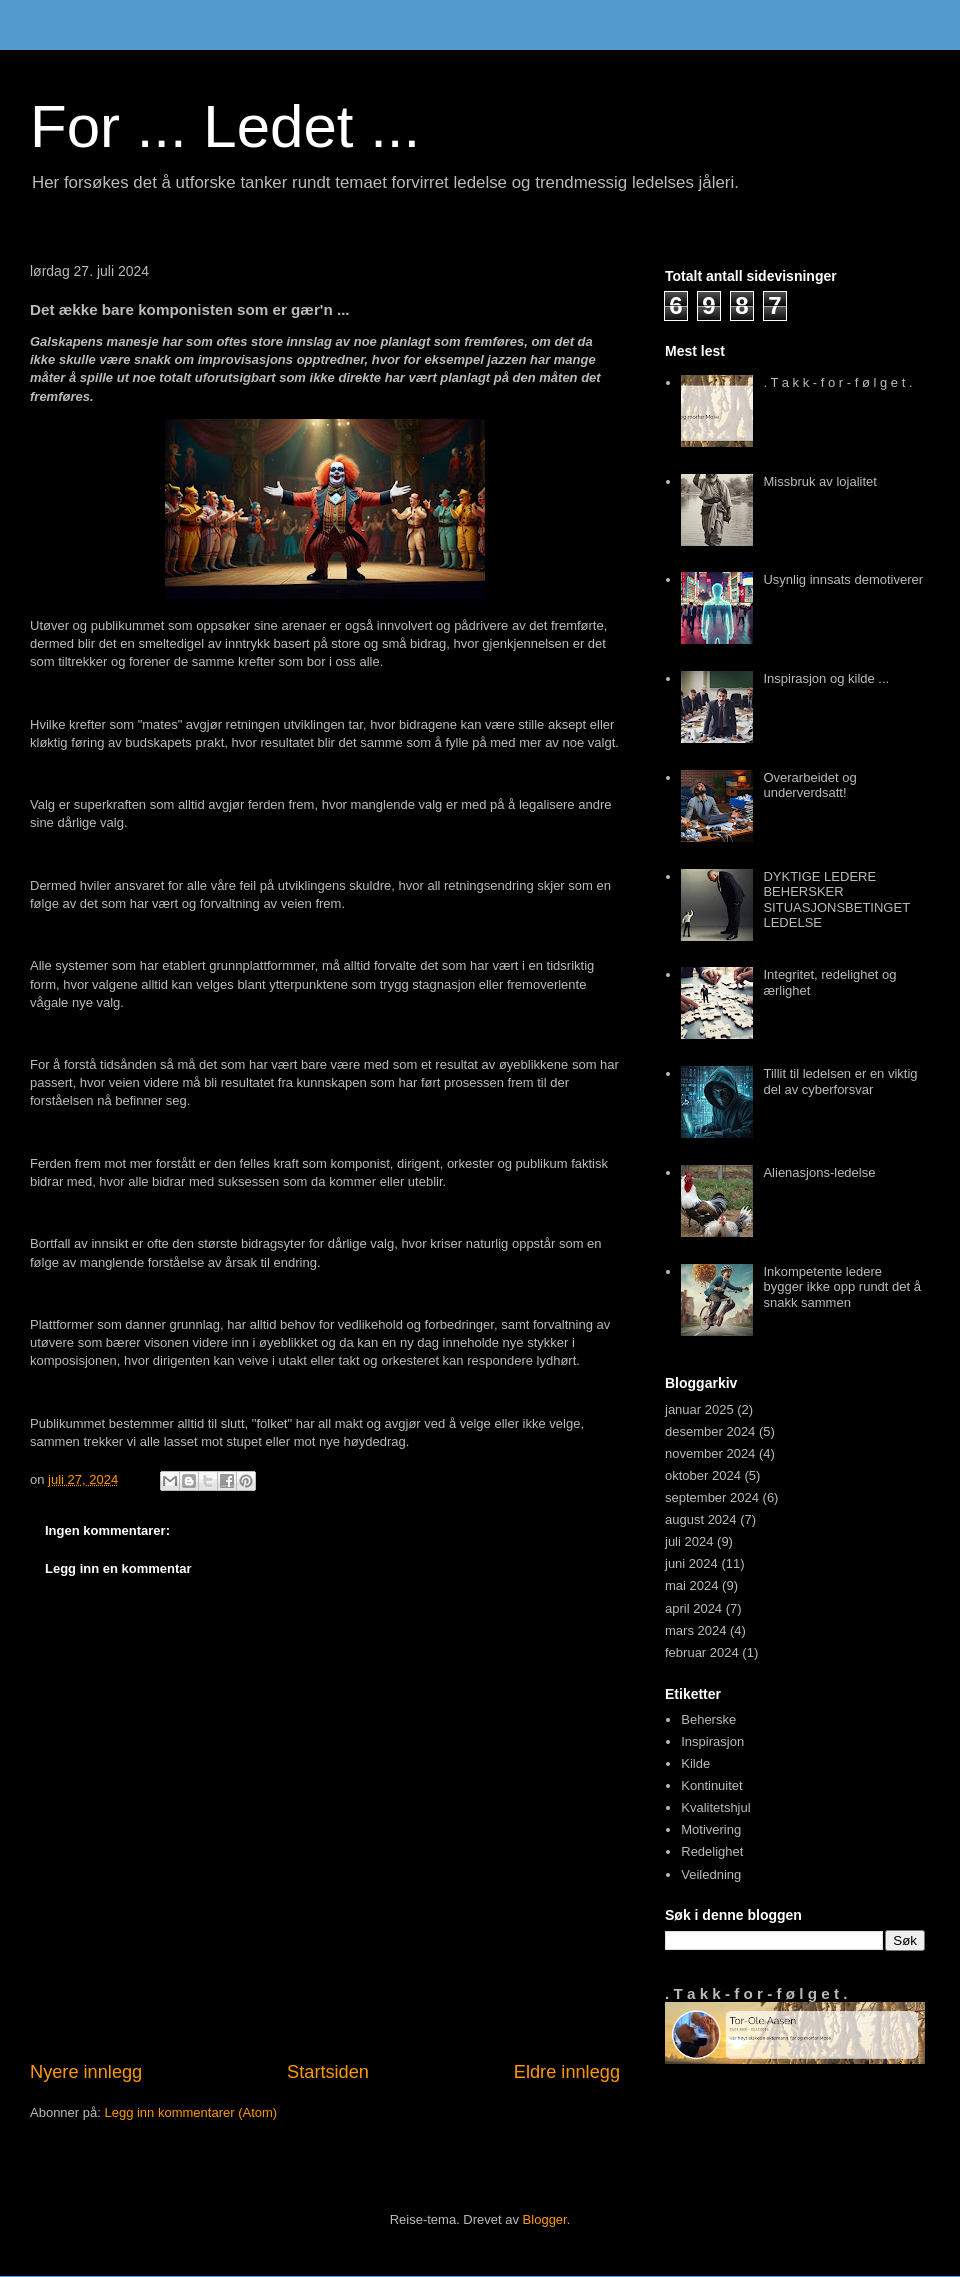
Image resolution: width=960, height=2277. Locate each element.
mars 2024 (695, 1630)
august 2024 (701, 1519)
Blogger (545, 2219)
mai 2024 (691, 1585)
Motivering (711, 1829)
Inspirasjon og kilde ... (826, 678)
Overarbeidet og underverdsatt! (809, 785)
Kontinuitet (711, 1785)
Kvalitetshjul (715, 1807)
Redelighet (712, 1851)
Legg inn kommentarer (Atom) (190, 2112)
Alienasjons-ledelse (819, 1172)
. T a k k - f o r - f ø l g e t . (837, 382)
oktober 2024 (703, 1475)
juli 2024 (689, 1541)
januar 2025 (699, 1409)
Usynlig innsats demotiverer (843, 579)
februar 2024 (702, 1652)
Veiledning (711, 1874)
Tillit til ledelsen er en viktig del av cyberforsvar (840, 1081)
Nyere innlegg (86, 2072)
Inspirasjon (712, 1741)
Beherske (708, 1719)
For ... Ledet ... (225, 126)
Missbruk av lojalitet (819, 481)
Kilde (695, 1763)
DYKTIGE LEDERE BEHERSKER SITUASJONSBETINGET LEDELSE (836, 900)
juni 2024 (691, 1563)
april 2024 (693, 1608)
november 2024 (710, 1453)
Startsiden (328, 2072)
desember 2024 (710, 1431)
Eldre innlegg (567, 2072)
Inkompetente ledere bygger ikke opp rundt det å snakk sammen (842, 1287)
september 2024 (712, 1497)
